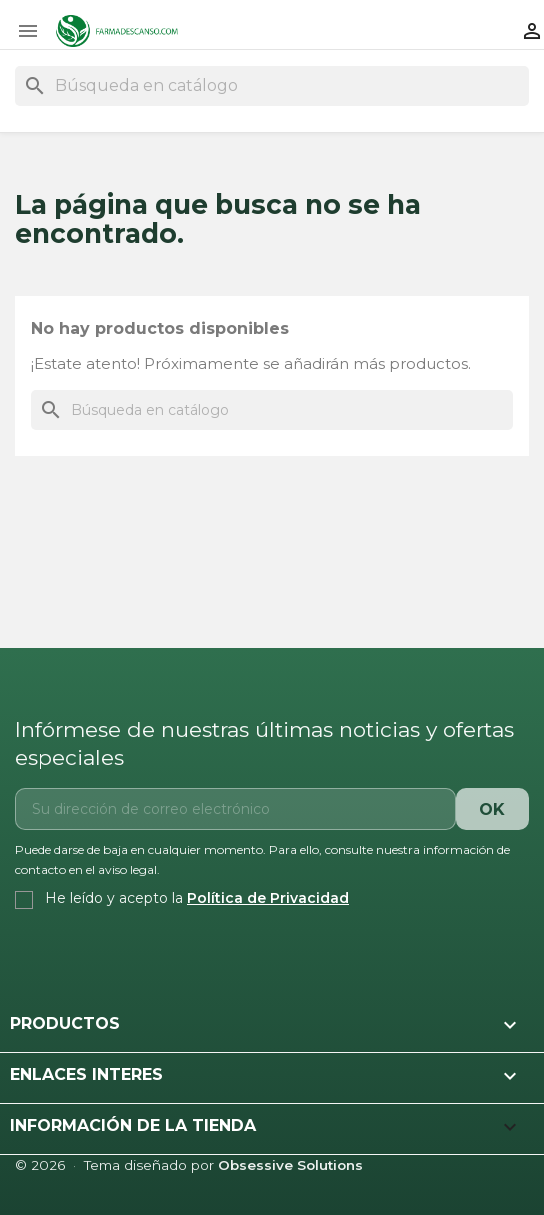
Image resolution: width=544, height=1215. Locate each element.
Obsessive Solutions (290, 1165)
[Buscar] (272, 86)
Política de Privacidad (268, 898)
